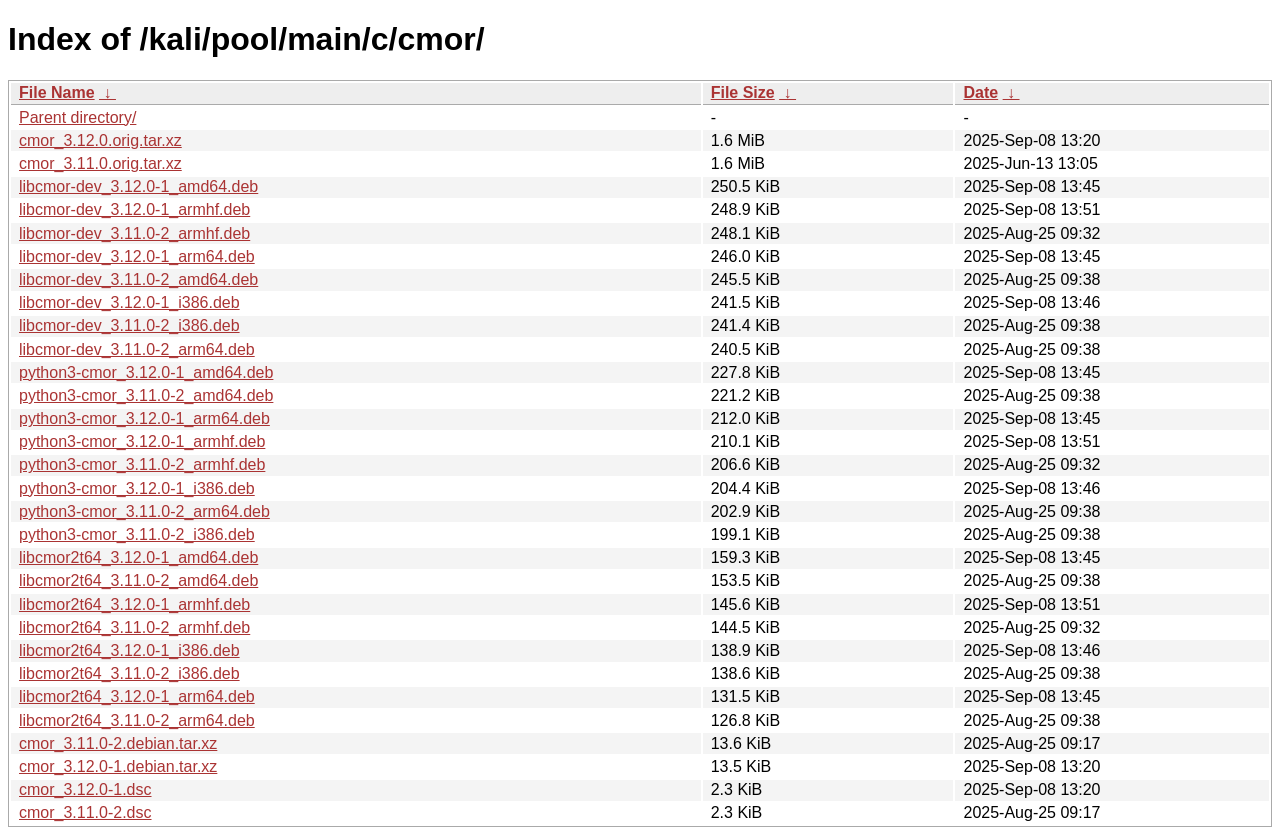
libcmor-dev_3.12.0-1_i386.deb (129, 302)
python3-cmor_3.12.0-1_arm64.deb (144, 418)
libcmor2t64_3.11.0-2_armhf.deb (134, 627)
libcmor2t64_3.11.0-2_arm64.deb (137, 720)
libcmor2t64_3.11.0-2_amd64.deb (138, 580)
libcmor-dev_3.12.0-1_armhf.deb (134, 209)
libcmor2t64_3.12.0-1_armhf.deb (134, 604)
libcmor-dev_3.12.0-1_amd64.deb (138, 186)
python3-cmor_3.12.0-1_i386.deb (137, 488)
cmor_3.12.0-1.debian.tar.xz (118, 766)
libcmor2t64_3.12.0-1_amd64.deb (138, 557)
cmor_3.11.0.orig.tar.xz (100, 163)
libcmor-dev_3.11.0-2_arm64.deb (137, 349)
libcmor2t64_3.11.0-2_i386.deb (129, 673)
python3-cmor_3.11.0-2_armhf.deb (142, 464)
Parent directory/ (77, 117)
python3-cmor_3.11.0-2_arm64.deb (144, 511)
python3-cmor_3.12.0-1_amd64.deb (146, 372)
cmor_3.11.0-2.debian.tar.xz (118, 743)
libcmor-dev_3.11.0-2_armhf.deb (134, 233)
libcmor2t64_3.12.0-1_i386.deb (129, 650)
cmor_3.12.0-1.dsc (85, 789)
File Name (57, 92)
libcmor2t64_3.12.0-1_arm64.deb (137, 696)
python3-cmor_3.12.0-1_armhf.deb (142, 441)
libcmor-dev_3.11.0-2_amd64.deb (138, 279)
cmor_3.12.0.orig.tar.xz (100, 140)
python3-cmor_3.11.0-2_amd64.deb (146, 395)
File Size (743, 92)
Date (980, 92)
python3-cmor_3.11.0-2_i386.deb (137, 534)
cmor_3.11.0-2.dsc (85, 812)
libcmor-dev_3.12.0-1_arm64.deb (137, 256)
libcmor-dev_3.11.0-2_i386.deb (129, 325)
